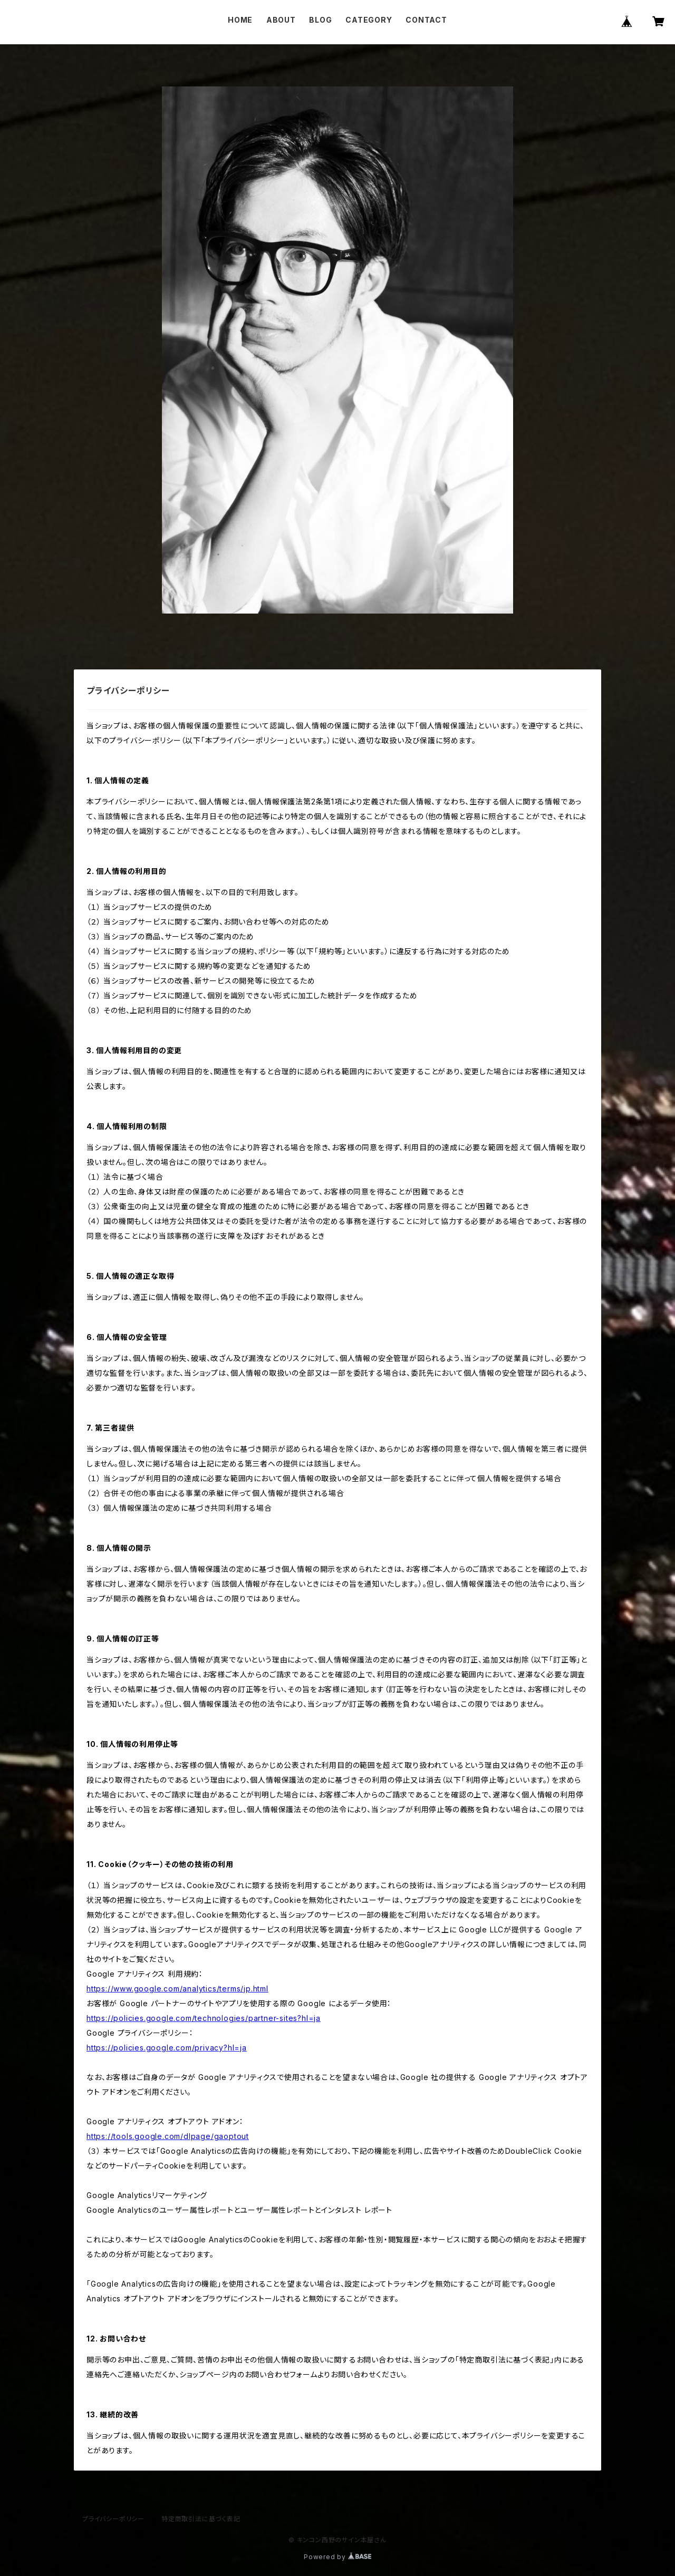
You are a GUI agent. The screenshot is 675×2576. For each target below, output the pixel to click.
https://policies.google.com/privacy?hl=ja (166, 2047)
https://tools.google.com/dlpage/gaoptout (167, 2136)
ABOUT (281, 19)
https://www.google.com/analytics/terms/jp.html (177, 1988)
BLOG (320, 19)
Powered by (337, 2557)
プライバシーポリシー (113, 2519)
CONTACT (426, 19)
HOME (240, 19)
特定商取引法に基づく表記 (200, 2519)
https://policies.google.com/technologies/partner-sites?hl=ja (203, 2018)
